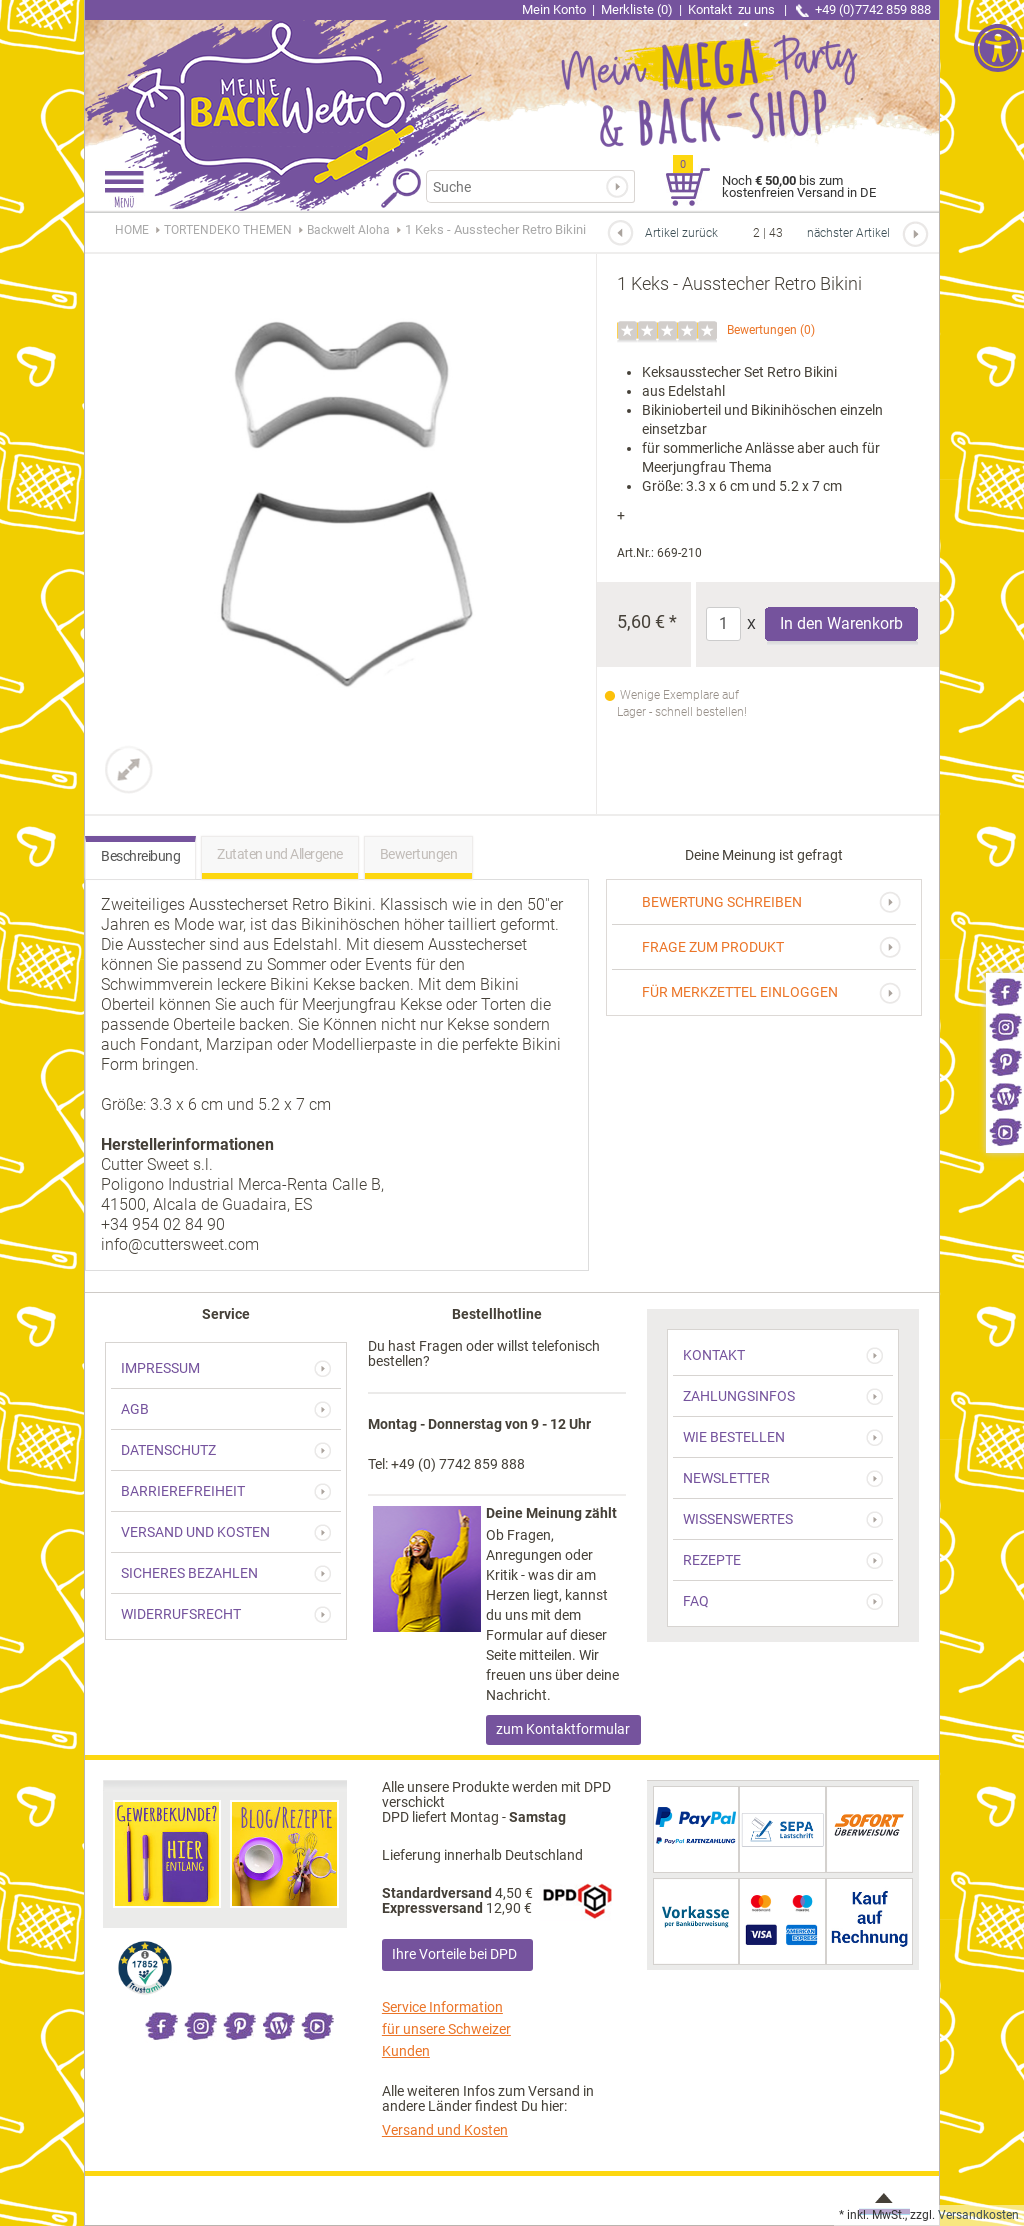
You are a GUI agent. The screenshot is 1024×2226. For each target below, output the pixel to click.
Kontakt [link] (733, 9)
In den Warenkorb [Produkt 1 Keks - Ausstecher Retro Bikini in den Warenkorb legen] (841, 623)
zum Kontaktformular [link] (563, 1729)
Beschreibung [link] (140, 856)
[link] (1005, 990)
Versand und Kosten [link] (445, 2130)
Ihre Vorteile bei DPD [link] (454, 1954)
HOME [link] (132, 230)
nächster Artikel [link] (848, 233)
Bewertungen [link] (762, 330)
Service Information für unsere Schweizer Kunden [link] (446, 2029)
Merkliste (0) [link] (637, 9)
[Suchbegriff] (525, 186)
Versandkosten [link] (978, 2215)
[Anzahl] (723, 624)
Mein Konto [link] (554, 9)
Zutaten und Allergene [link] (280, 854)
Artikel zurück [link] (681, 233)
